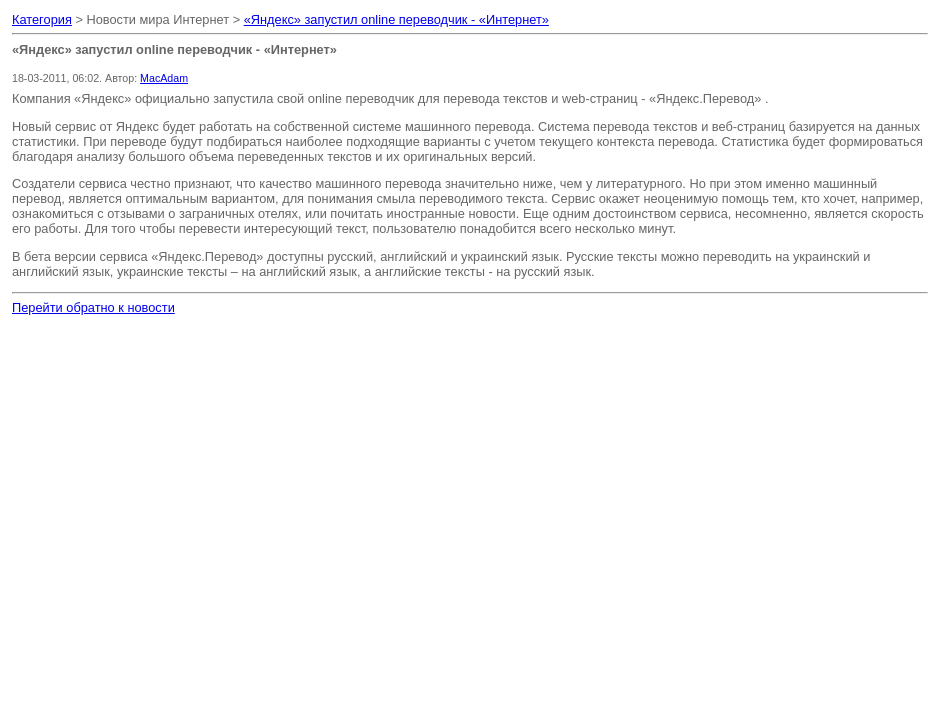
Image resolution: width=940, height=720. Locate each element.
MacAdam (164, 78)
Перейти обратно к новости (93, 307)
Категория (42, 19)
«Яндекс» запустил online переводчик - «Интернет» (396, 19)
